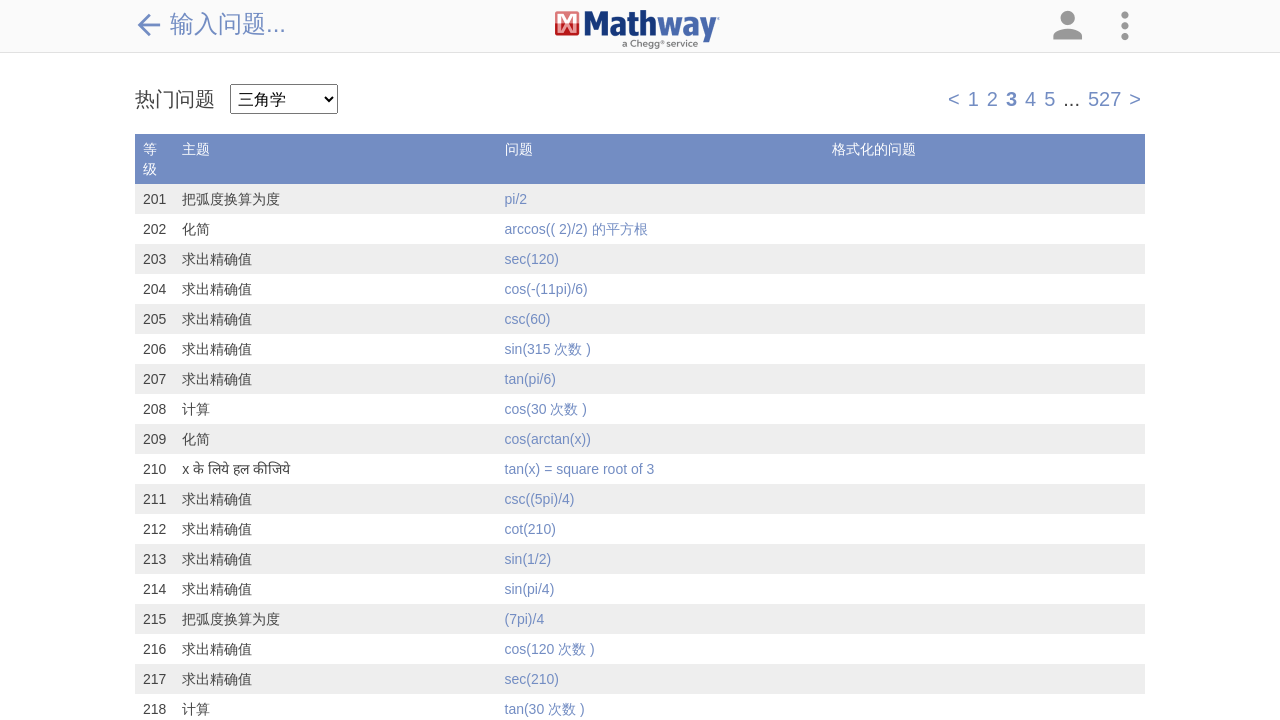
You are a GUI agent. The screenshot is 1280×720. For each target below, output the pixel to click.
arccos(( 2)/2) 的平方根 (576, 229)
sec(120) (532, 259)
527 (1104, 99)
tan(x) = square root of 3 (580, 469)
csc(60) (528, 319)
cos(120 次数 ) (550, 649)
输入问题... (210, 24)
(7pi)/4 (525, 619)
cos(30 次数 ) (546, 409)
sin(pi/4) (530, 589)
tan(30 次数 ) (545, 709)
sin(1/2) (528, 559)
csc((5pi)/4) (540, 499)
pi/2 (516, 199)
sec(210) (532, 679)
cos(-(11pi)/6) (546, 289)
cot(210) (530, 529)
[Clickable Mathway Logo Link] (637, 30)
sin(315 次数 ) (548, 349)
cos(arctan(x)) (548, 439)
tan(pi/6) (530, 379)
